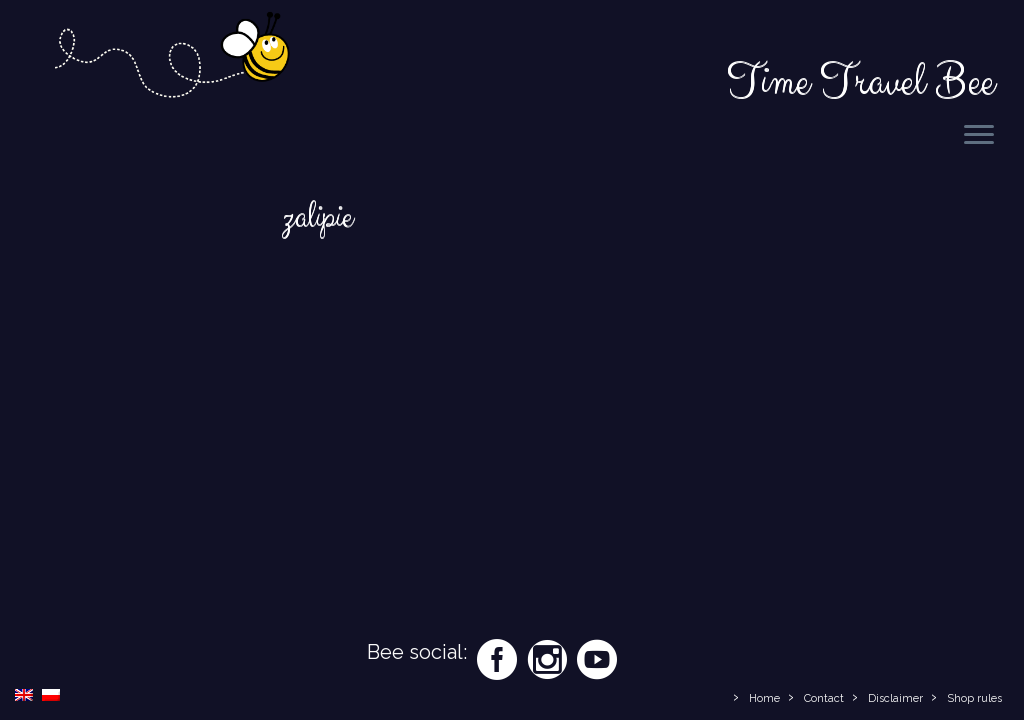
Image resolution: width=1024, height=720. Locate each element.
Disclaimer (895, 698)
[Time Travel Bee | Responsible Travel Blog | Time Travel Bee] (171, 58)
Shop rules (974, 698)
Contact (824, 698)
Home (764, 698)
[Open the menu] (979, 136)
